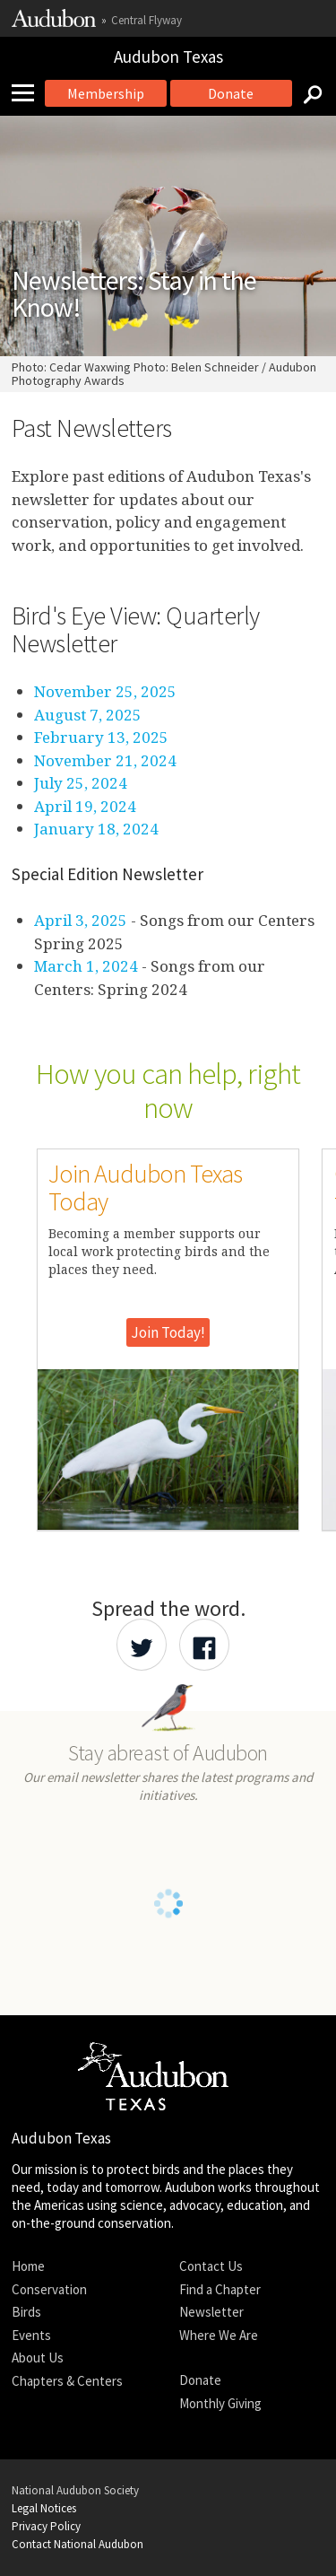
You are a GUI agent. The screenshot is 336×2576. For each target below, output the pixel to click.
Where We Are (218, 2335)
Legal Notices (44, 2508)
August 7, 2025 (88, 714)
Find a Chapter (220, 2289)
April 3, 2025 (80, 920)
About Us (38, 2357)
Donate (231, 93)
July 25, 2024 (80, 783)
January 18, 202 (92, 828)
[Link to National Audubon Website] (54, 23)
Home (28, 2266)
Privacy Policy (46, 2526)
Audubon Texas (168, 56)
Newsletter (211, 2311)
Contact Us (211, 2266)
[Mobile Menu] (29, 93)
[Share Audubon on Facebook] (204, 1645)
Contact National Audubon (77, 2544)
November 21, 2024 (105, 760)
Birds (26, 2311)
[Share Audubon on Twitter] (141, 1645)
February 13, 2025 (101, 737)
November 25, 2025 (105, 691)
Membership (105, 93)
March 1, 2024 (86, 966)
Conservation (49, 2289)
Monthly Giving (220, 2403)
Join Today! (168, 1332)
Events (31, 2335)
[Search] (307, 93)
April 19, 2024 (85, 806)
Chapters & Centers (67, 2380)
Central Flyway (146, 20)
